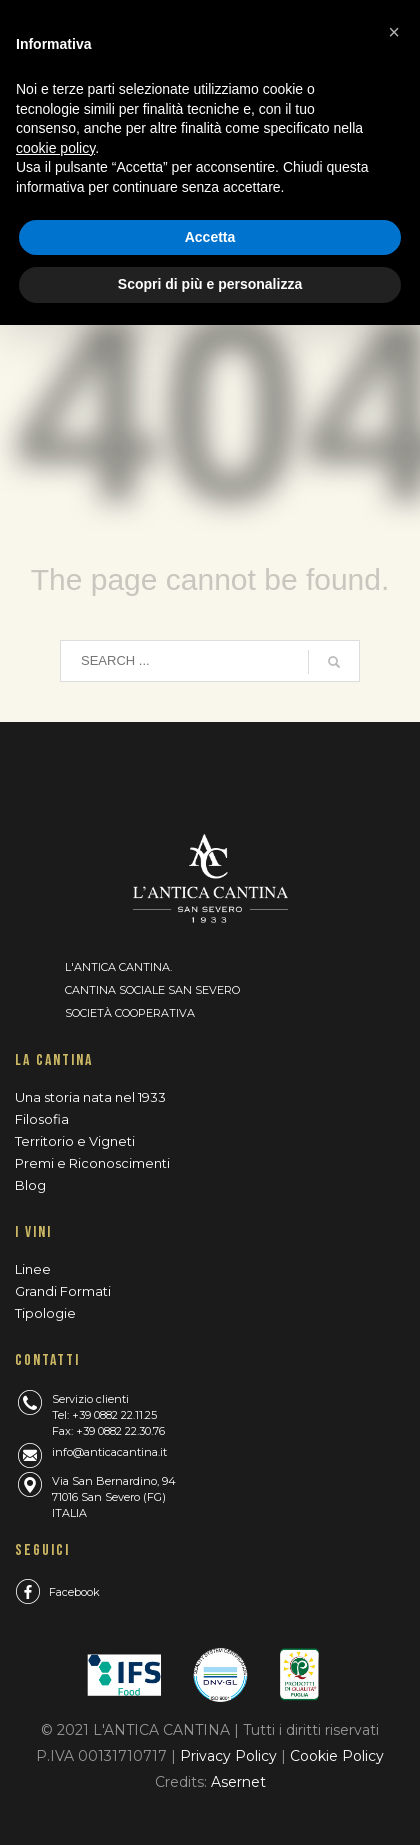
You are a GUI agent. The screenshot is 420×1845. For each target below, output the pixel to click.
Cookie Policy (337, 1756)
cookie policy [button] (55, 148)
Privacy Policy (230, 1756)
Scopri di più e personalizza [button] (210, 284)
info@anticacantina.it (109, 1452)
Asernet (238, 1782)
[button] (394, 32)
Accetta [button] (210, 237)
